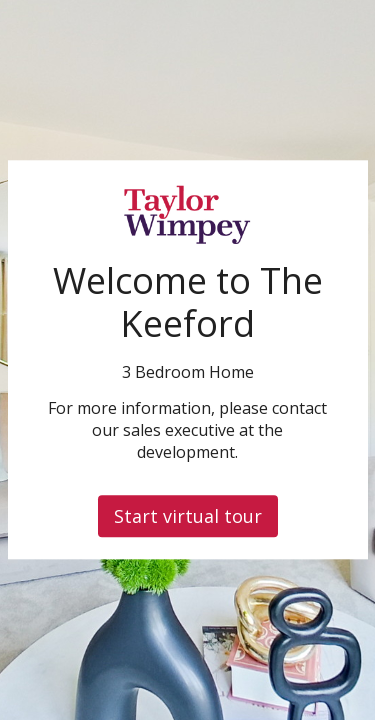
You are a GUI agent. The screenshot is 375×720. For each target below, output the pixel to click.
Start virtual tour (188, 517)
